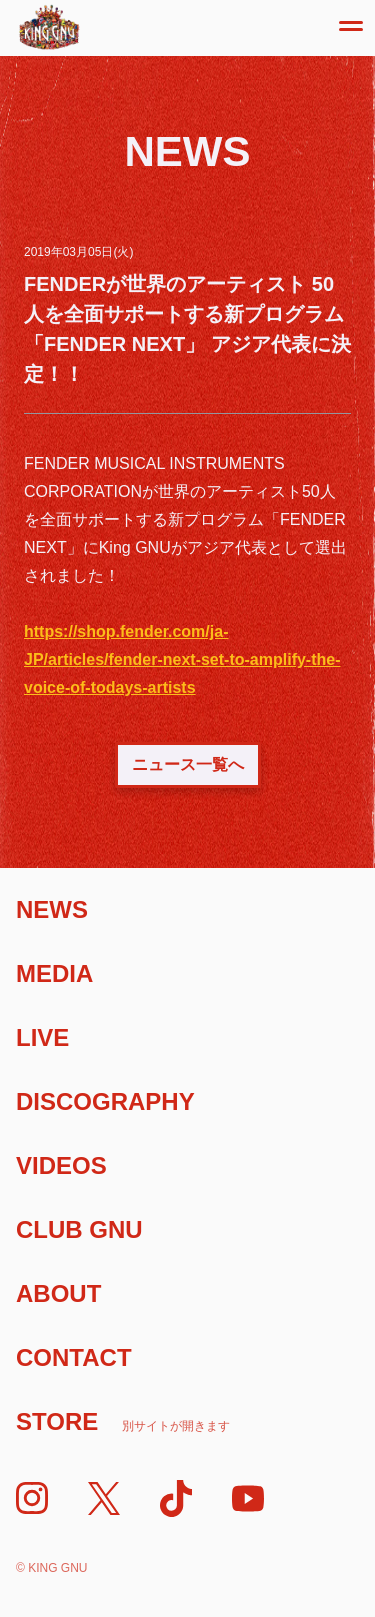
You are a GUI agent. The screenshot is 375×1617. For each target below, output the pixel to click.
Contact (74, 1357)
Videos (61, 1165)
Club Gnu (79, 1229)
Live (42, 1037)
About (58, 1293)
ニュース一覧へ (188, 764)
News (52, 909)
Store (123, 1421)
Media (54, 973)
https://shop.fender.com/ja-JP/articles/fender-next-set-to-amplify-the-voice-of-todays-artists (182, 659)
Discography (105, 1101)
